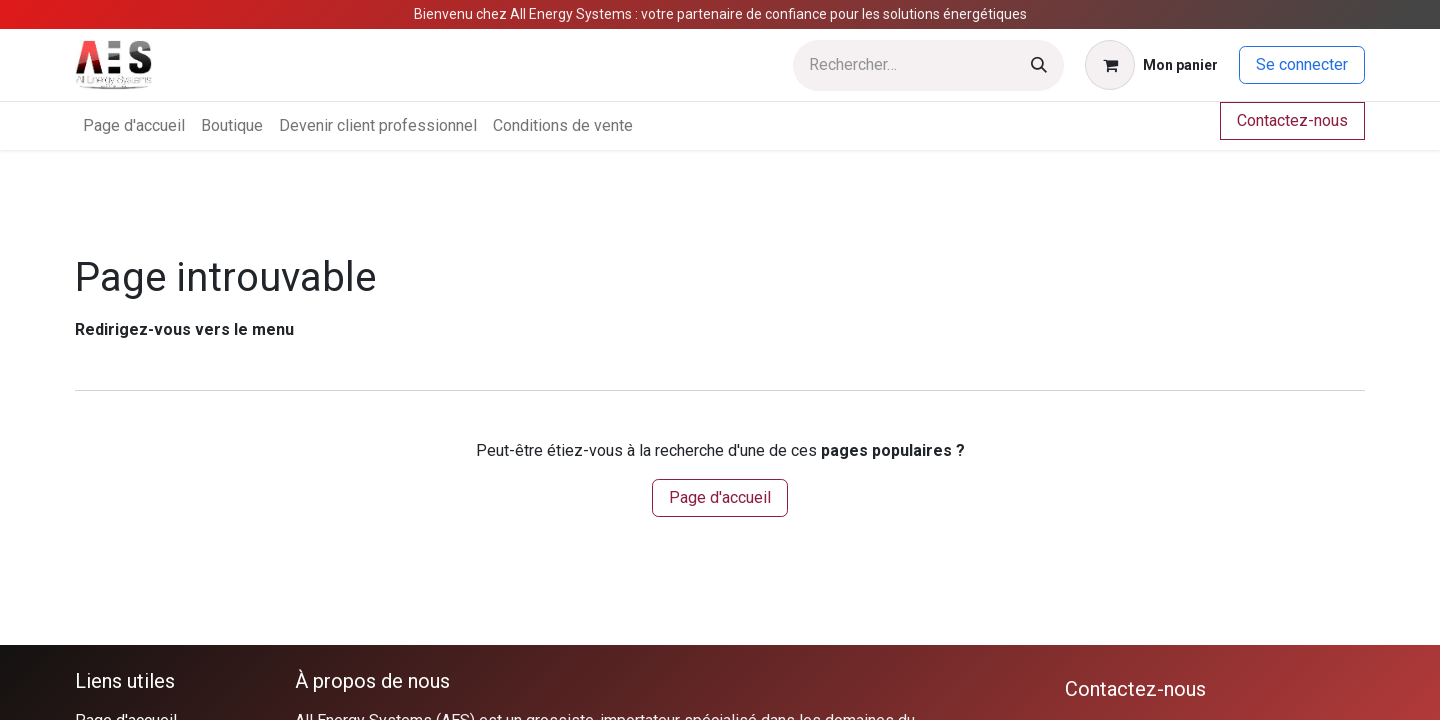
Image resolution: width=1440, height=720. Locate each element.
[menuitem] (134, 126)
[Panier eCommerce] (1151, 65)
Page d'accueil (720, 497)
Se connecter (1302, 64)
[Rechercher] (1039, 65)
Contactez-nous (1292, 120)
